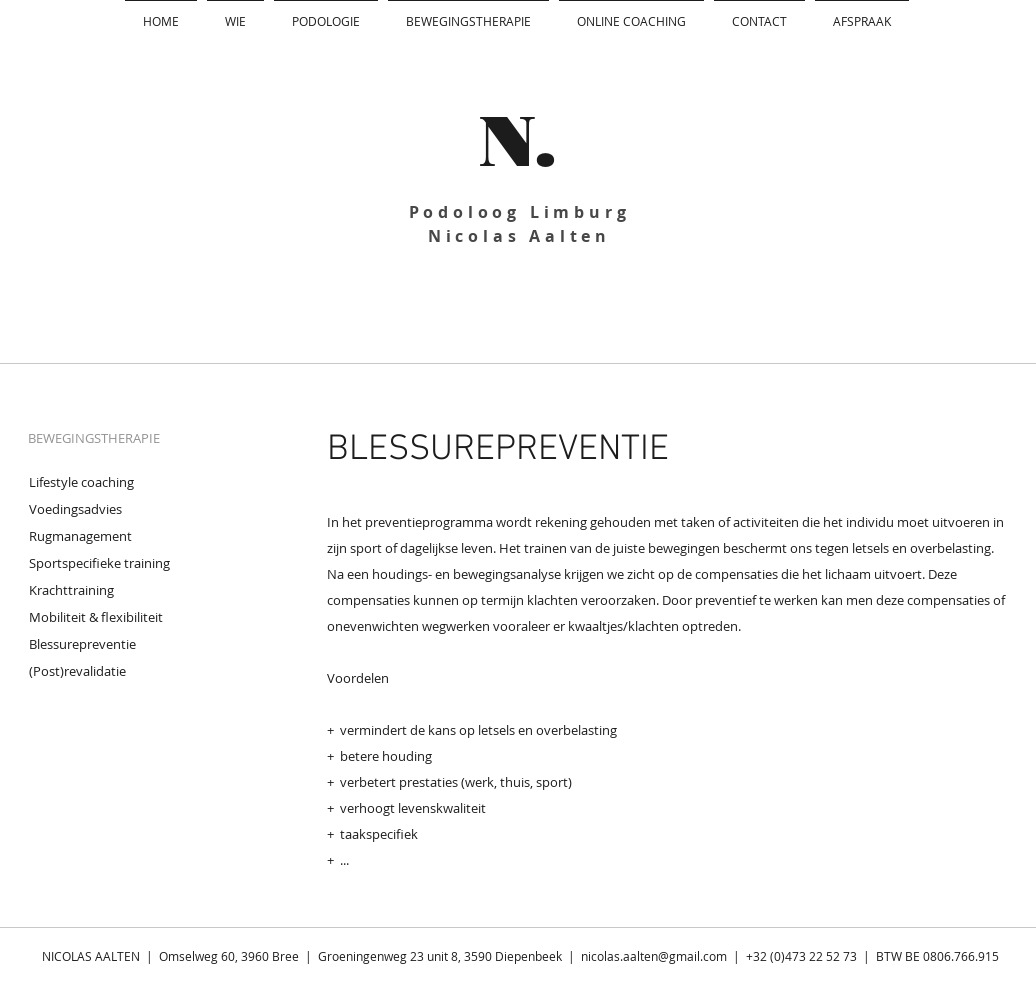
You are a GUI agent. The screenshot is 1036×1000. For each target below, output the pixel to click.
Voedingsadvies (75, 509)
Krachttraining (71, 590)
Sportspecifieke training (99, 563)
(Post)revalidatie (77, 671)
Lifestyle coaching (81, 482)
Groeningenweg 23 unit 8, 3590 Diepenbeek (440, 956)
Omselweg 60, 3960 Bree (230, 956)
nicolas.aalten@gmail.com (654, 956)
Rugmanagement (80, 536)
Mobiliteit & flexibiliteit (96, 617)
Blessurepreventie (82, 644)
